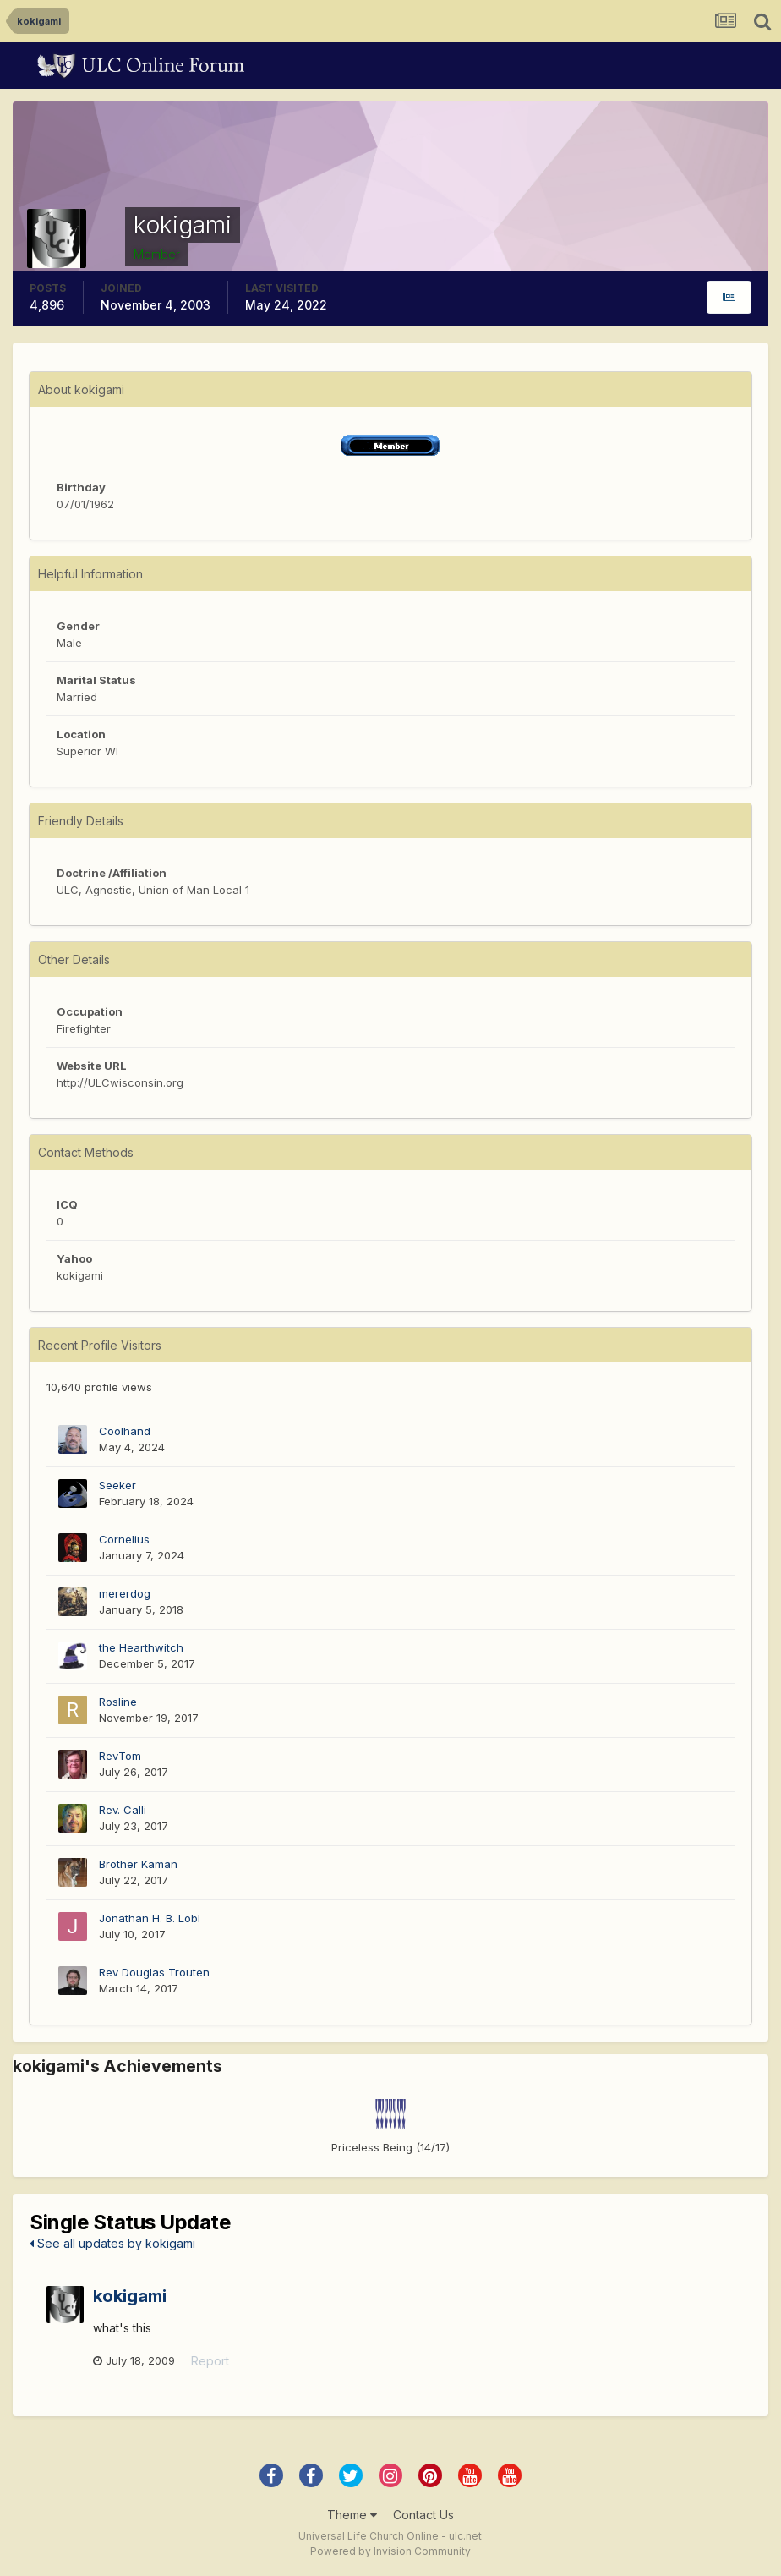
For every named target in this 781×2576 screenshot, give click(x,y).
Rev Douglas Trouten (154, 1972)
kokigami (130, 2296)
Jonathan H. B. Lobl (149, 1918)
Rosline (118, 1701)
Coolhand (124, 1431)
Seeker (117, 1485)
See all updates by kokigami (112, 2243)
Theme (352, 2514)
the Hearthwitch (141, 1647)
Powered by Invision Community (390, 2551)
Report (210, 2361)
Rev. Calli (122, 1810)
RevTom (120, 1755)
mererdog (124, 1593)
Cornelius (124, 1539)
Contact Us (423, 2514)
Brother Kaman (138, 1864)
